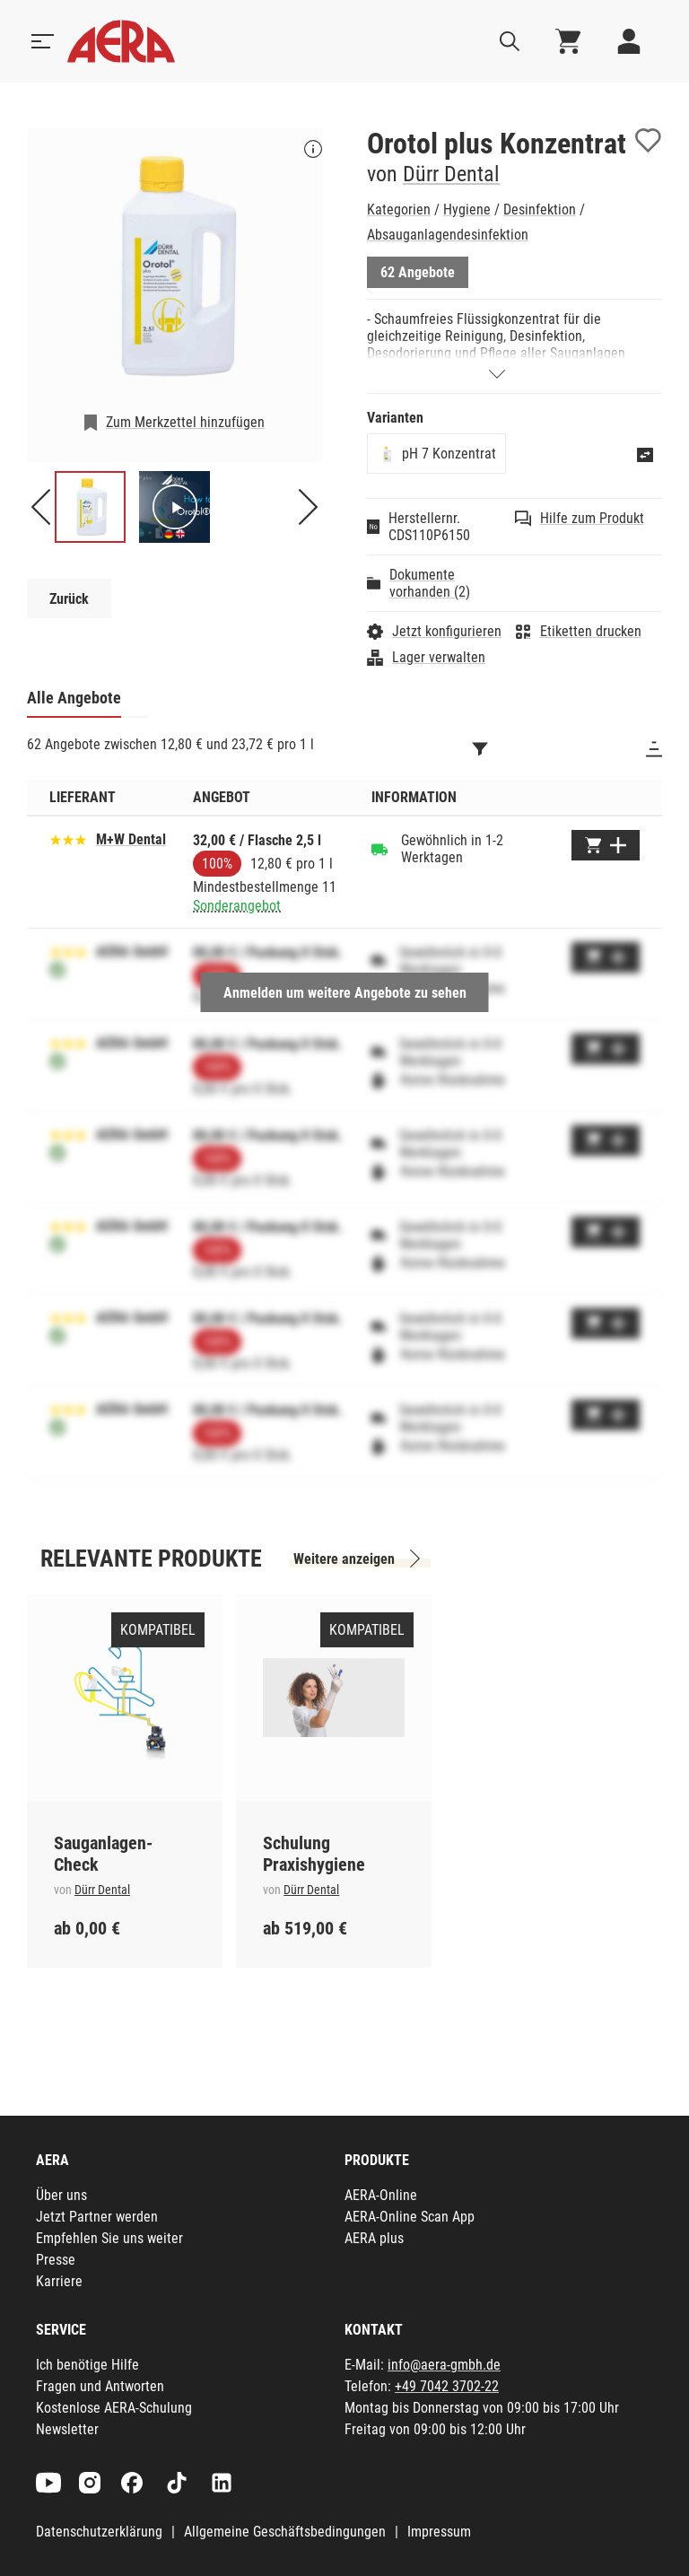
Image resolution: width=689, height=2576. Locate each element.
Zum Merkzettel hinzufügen (185, 422)
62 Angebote (417, 272)
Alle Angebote (74, 697)
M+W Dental (131, 839)
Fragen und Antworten (100, 2386)
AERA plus (374, 2238)
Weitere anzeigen (344, 1558)
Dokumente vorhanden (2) (429, 583)
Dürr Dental (451, 174)
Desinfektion (539, 209)
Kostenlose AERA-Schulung (114, 2407)
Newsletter (67, 2429)
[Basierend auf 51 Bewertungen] (68, 838)
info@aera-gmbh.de (444, 2364)
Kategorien (399, 209)
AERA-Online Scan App (409, 2216)
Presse (55, 2259)
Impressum (439, 2531)
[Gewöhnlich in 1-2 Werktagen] (379, 849)
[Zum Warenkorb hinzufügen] (605, 845)
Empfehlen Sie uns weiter (109, 2238)
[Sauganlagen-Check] (124, 1697)
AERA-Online (380, 2195)
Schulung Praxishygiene (314, 1853)
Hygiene (467, 209)
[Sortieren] (654, 749)
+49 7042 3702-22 (447, 2386)
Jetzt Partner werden (97, 2216)
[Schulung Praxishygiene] (334, 1697)
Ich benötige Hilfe (87, 2364)
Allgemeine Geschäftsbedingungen (285, 2531)
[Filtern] (480, 749)
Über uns (61, 2195)
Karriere (59, 2281)
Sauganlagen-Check (103, 1853)
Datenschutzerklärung (99, 2531)
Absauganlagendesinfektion (447, 234)
